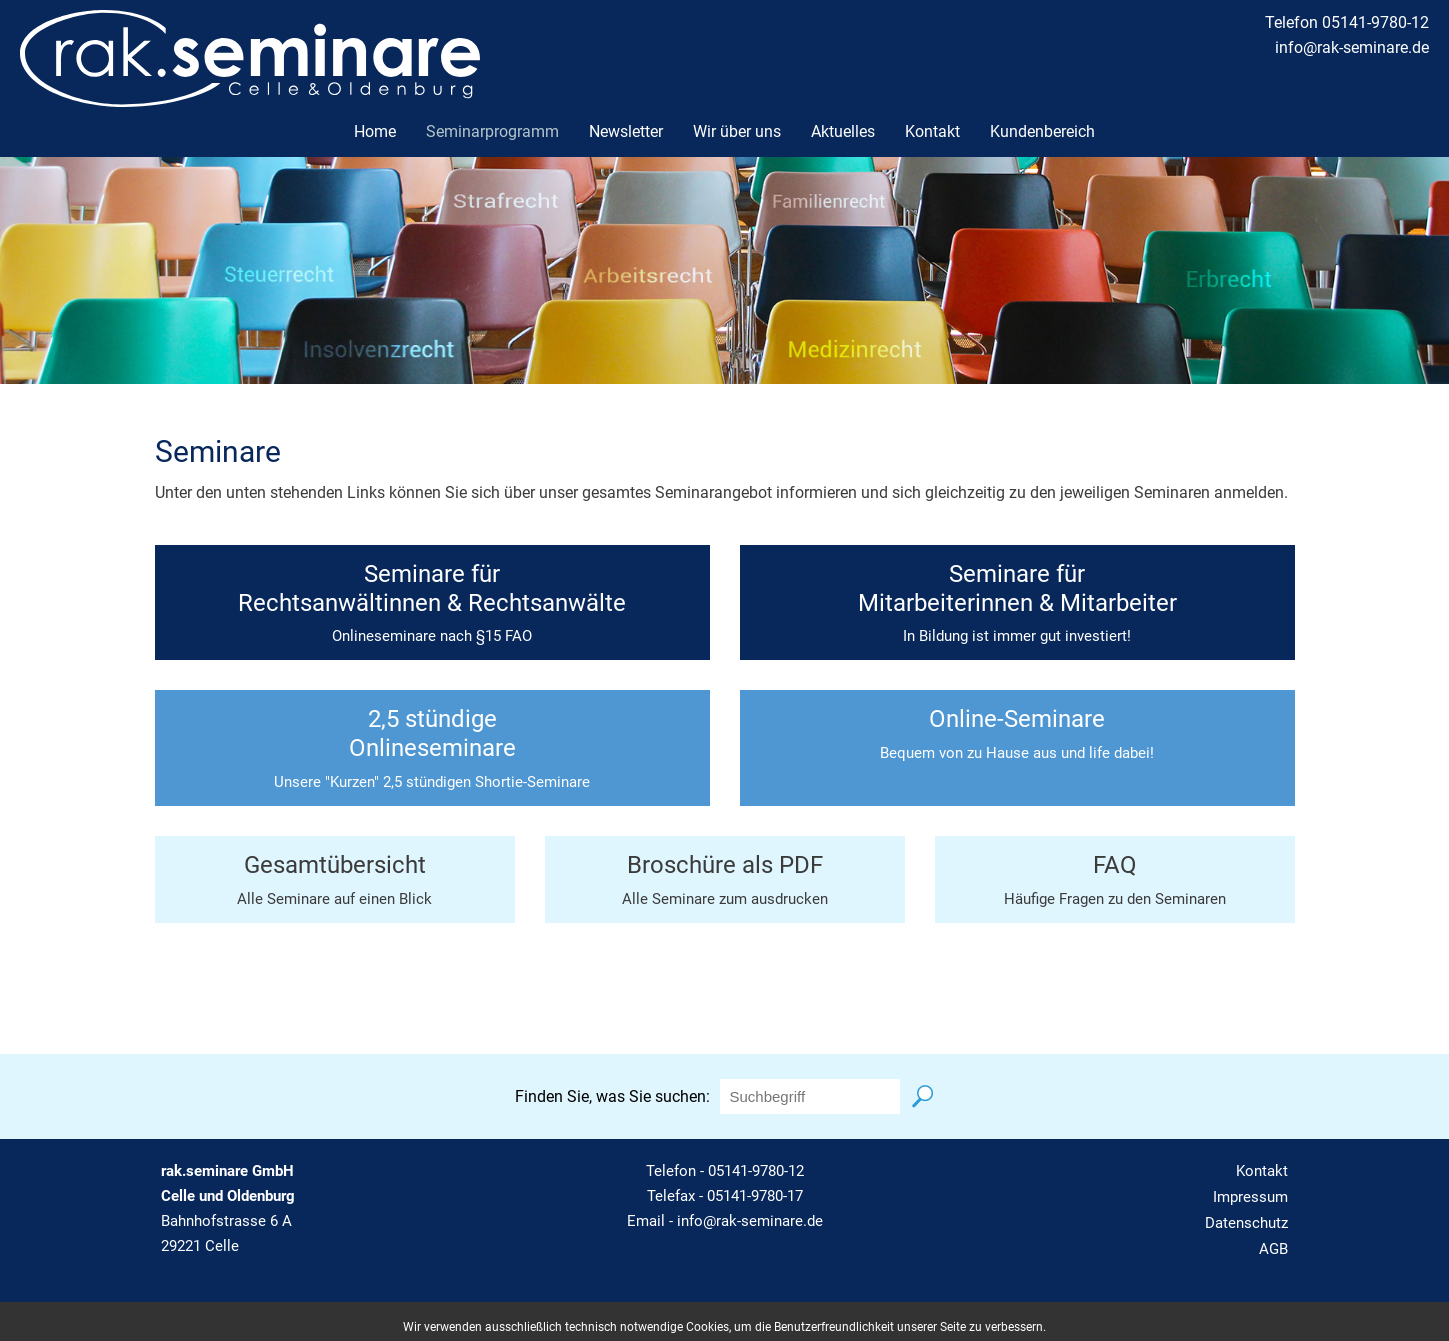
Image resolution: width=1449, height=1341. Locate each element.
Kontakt (932, 131)
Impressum (1250, 1197)
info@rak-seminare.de (1352, 47)
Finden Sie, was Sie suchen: (612, 1096)
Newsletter (626, 131)
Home (375, 131)
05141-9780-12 (756, 1171)
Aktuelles (843, 131)
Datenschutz (1246, 1223)
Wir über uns (737, 131)
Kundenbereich (1042, 131)
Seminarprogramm (492, 131)
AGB (1273, 1249)
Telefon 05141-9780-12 (1347, 22)
